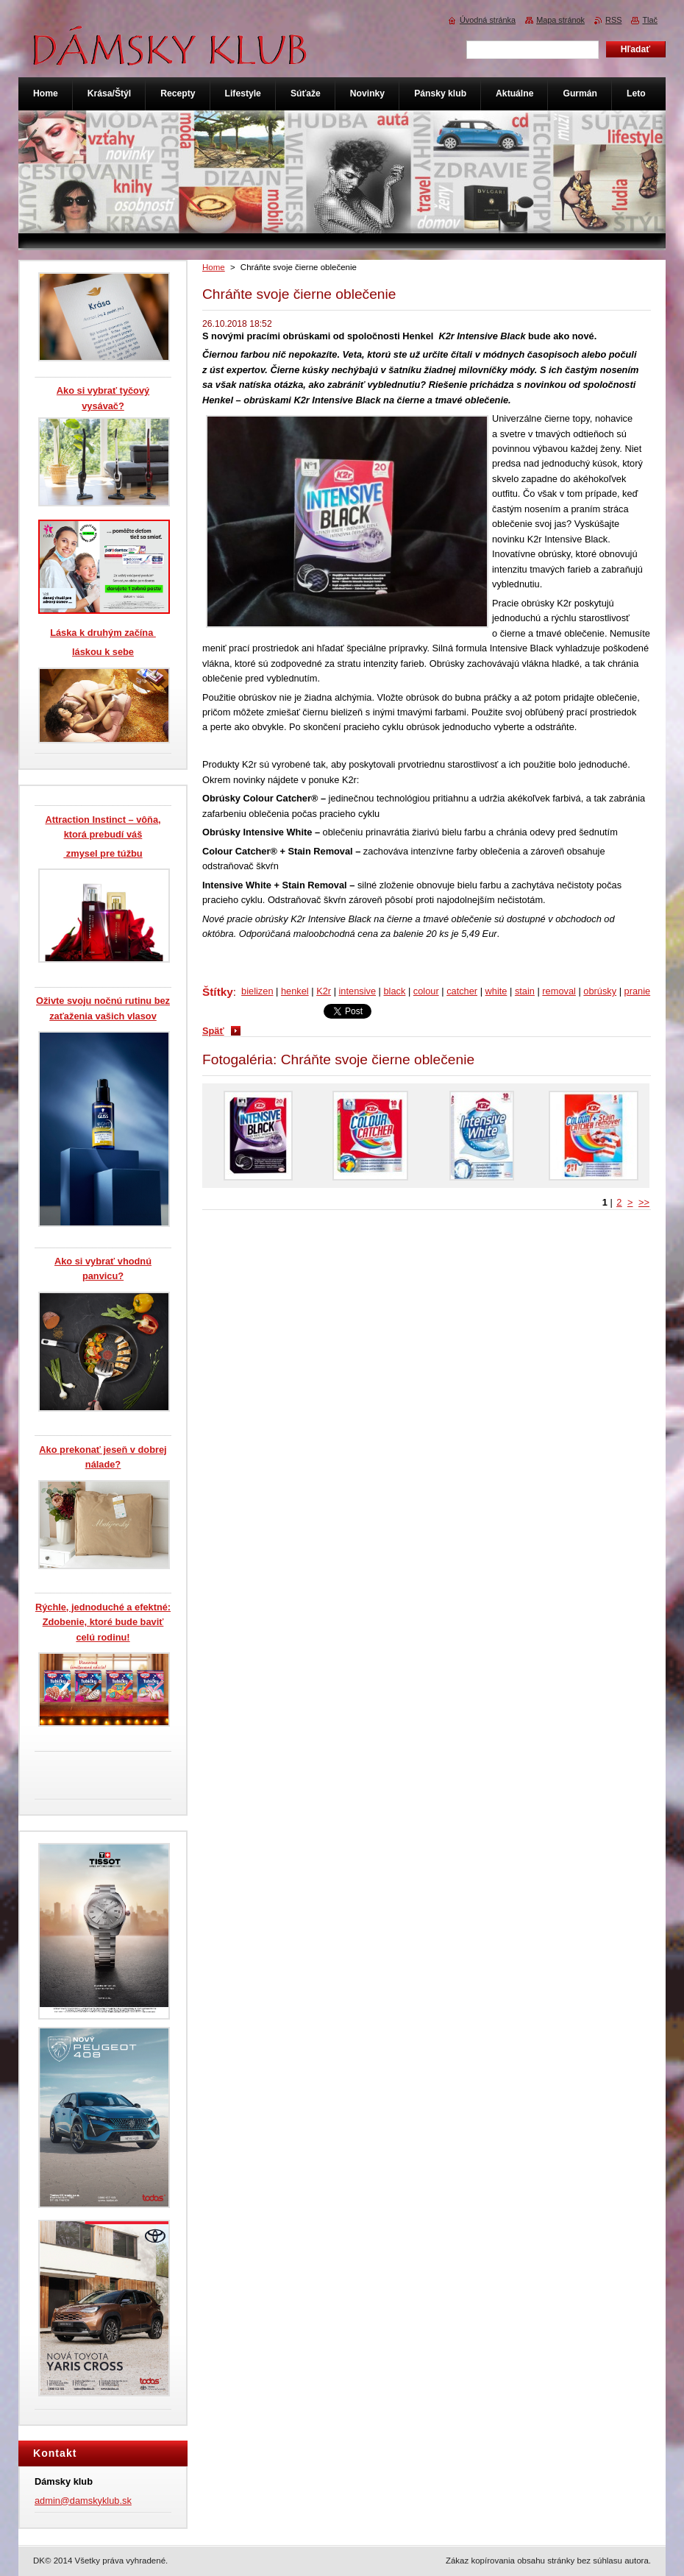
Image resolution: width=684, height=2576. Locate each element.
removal (559, 991)
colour (426, 991)
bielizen (257, 991)
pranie (637, 991)
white (496, 991)
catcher (461, 991)
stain (525, 991)
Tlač (650, 19)
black (394, 991)
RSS (613, 19)
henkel (295, 991)
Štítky (217, 992)
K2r (323, 991)
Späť (213, 1030)
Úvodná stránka (488, 19)
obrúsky (599, 991)
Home (213, 267)
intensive (358, 991)
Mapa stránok (560, 19)
